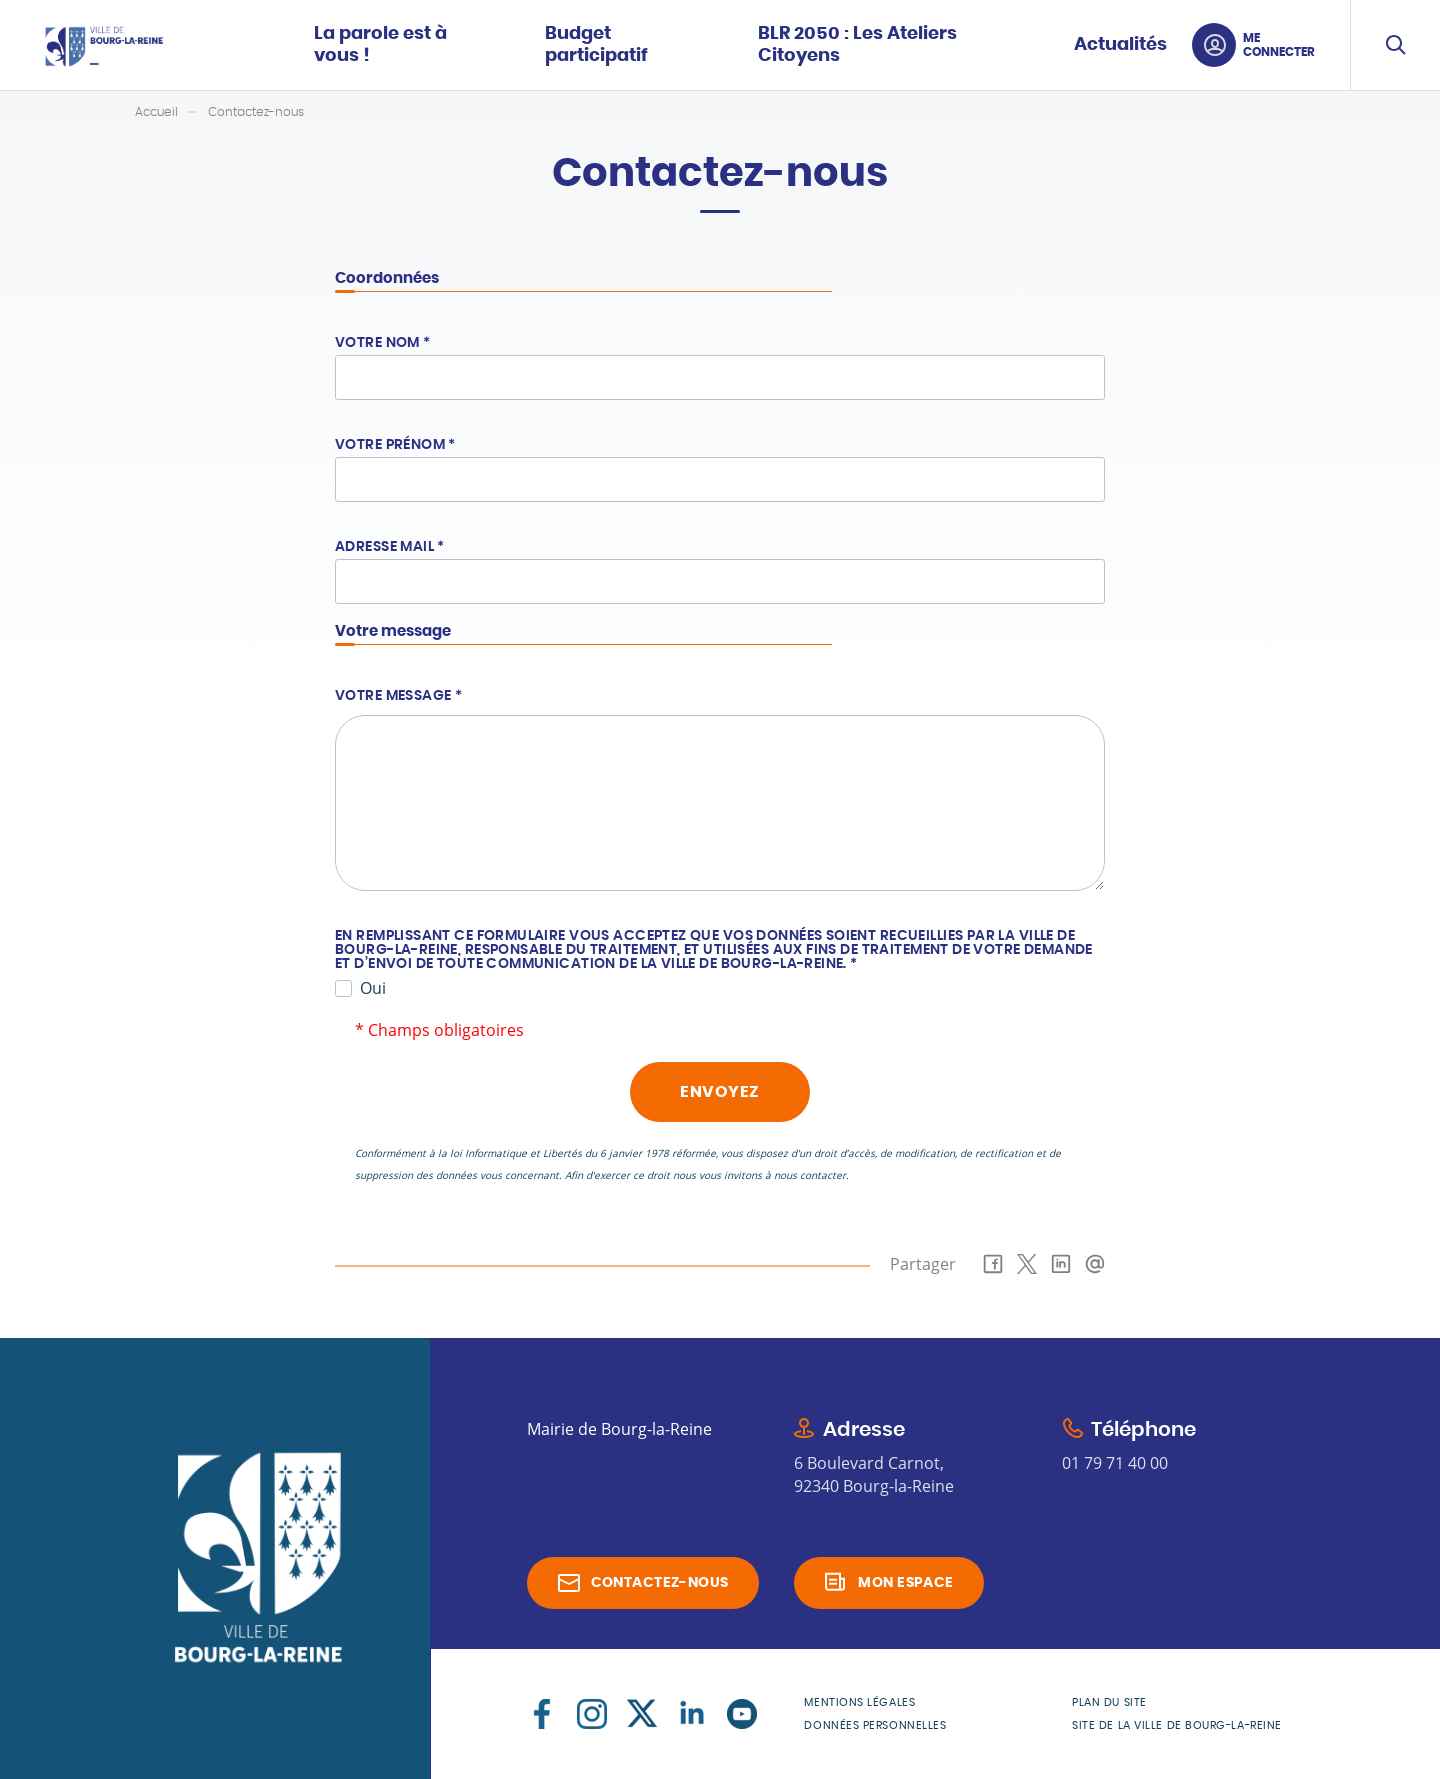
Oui (373, 988)
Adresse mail (390, 547)
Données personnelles (875, 1725)
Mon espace (905, 1583)
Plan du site (1109, 1702)
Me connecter (1279, 45)
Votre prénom (395, 445)
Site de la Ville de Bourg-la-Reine (1177, 1725)
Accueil (156, 112)
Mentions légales (859, 1702)
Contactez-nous (660, 1583)
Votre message (398, 696)
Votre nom (383, 343)
